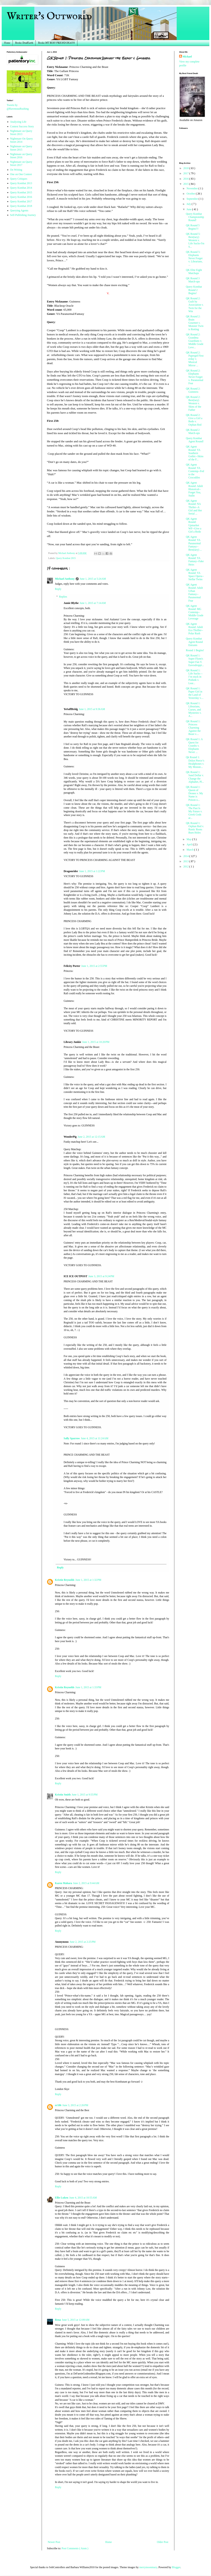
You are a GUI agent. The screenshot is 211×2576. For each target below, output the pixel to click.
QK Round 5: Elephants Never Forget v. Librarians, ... (194, 258)
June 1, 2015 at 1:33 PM (88, 1687)
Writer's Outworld (49, 16)
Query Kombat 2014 (21, 187)
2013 (186, 861)
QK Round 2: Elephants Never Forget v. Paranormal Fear (194, 377)
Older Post (162, 2542)
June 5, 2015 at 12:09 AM (75, 2319)
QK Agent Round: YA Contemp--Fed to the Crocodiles (195, 471)
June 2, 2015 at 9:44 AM (86, 1883)
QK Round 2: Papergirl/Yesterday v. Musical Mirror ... (195, 359)
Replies (63, 596)
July (189, 204)
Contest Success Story (22, 126)
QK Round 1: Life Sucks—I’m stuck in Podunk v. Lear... (194, 677)
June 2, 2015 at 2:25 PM (82, 1941)
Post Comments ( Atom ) (75, 2548)
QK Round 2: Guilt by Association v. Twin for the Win (195, 305)
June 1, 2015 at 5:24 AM (93, 578)
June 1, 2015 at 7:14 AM (93, 603)
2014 (186, 856)
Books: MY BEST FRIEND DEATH (56, 42)
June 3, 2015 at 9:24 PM (101, 1276)
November (193, 188)
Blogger (176, 2567)
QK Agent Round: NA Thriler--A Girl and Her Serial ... (194, 507)
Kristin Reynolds (64, 1579)
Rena (58, 2319)
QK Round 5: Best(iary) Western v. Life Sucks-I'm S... (195, 240)
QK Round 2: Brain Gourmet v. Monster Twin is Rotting (194, 323)
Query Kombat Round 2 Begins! (194, 289)
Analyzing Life (18, 121)
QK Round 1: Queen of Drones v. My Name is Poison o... (194, 793)
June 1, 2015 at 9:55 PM (84, 1794)
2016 (186, 178)
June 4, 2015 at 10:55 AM (83, 2197)
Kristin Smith (63, 1794)
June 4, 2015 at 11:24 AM (94, 1438)
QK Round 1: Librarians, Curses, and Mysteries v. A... (193, 710)
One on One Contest (21, 174)
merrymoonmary (148, 2567)
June (189, 209)
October (191, 193)
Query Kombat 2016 (21, 197)
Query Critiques (18, 178)
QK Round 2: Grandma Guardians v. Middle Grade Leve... (194, 341)
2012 (186, 866)
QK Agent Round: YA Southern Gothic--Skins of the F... (194, 453)
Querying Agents (19, 210)
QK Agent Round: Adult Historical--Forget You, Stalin (194, 489)
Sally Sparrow (72, 1438)
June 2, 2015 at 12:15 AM (91, 1136)
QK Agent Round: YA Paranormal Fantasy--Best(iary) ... (194, 543)
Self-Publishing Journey (23, 215)
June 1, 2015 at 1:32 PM (88, 1579)
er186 (58, 2105)
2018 (186, 168)
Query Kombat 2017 (21, 201)
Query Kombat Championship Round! (195, 217)
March (190, 849)
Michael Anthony (65, 578)
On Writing (16, 169)
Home (7, 42)
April (190, 844)
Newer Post (54, 2542)
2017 (186, 173)
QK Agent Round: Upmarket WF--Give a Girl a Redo (193, 525)
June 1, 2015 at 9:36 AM (92, 709)
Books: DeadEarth (24, 42)
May (189, 839)
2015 (186, 183)
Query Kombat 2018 (21, 206)
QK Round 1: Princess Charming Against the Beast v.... (193, 728)
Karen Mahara (63, 1883)
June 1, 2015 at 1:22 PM (92, 871)
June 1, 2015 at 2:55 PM (94, 965)
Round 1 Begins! (195, 650)
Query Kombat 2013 (21, 183)
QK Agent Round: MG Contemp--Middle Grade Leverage (194, 612)
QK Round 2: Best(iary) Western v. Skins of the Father (193, 403)
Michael (187, 56)
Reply (58, 589)
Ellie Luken (61, 2197)
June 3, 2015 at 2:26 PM (75, 2105)
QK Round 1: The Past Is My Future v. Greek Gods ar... (194, 811)
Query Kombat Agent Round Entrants (194, 641)
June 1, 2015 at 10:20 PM (95, 1042)
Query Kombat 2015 (66, 558)
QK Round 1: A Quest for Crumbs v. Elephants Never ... (194, 745)
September (193, 198)
